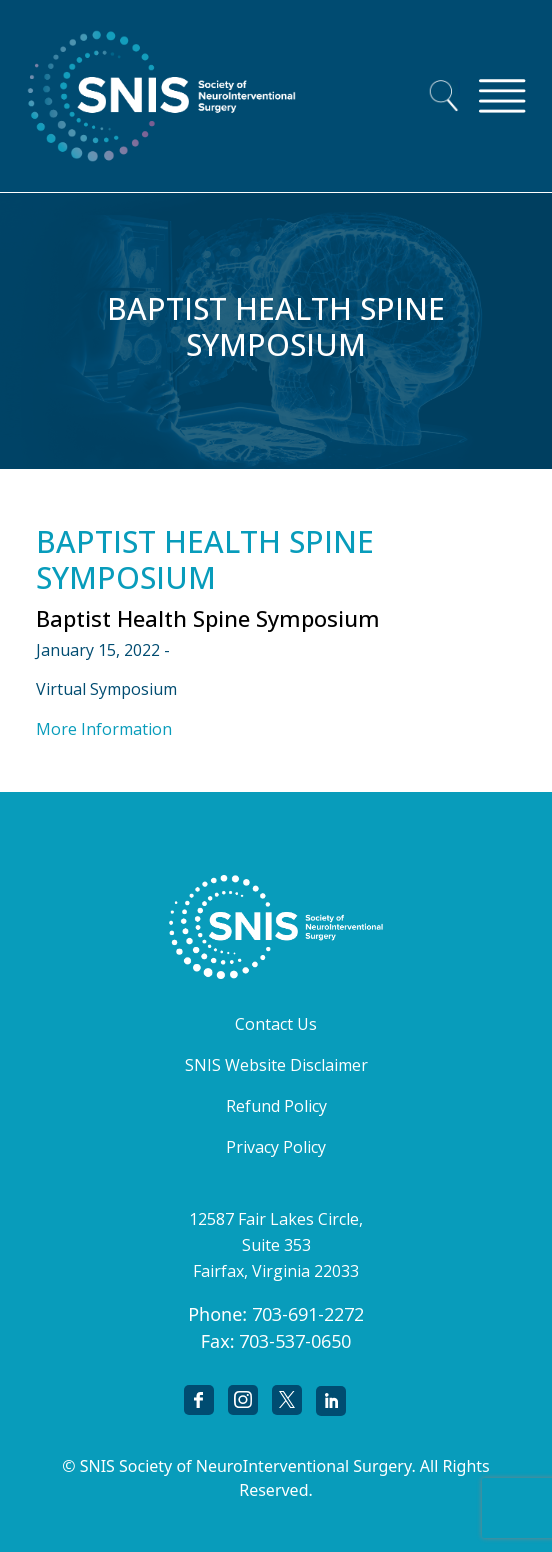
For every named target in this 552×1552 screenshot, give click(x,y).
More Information (104, 729)
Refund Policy (276, 1106)
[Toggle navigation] (502, 96)
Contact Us (276, 1024)
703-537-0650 (295, 1341)
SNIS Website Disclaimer (276, 1065)
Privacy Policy (276, 1147)
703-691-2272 (308, 1314)
